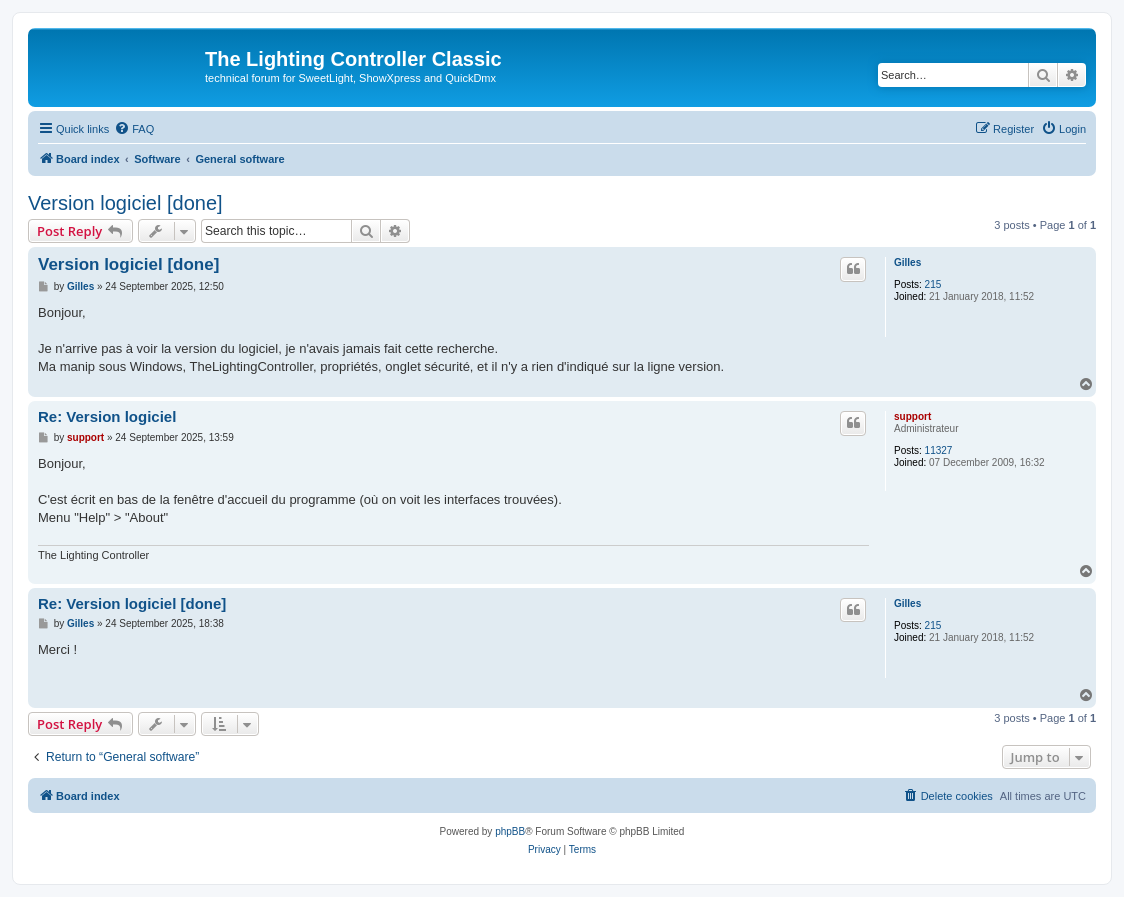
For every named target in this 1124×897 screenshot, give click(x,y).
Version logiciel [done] (125, 203)
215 (933, 284)
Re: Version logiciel (107, 416)
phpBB (510, 831)
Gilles (907, 262)
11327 (939, 450)
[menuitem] (134, 129)
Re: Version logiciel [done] (132, 603)
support (912, 416)
